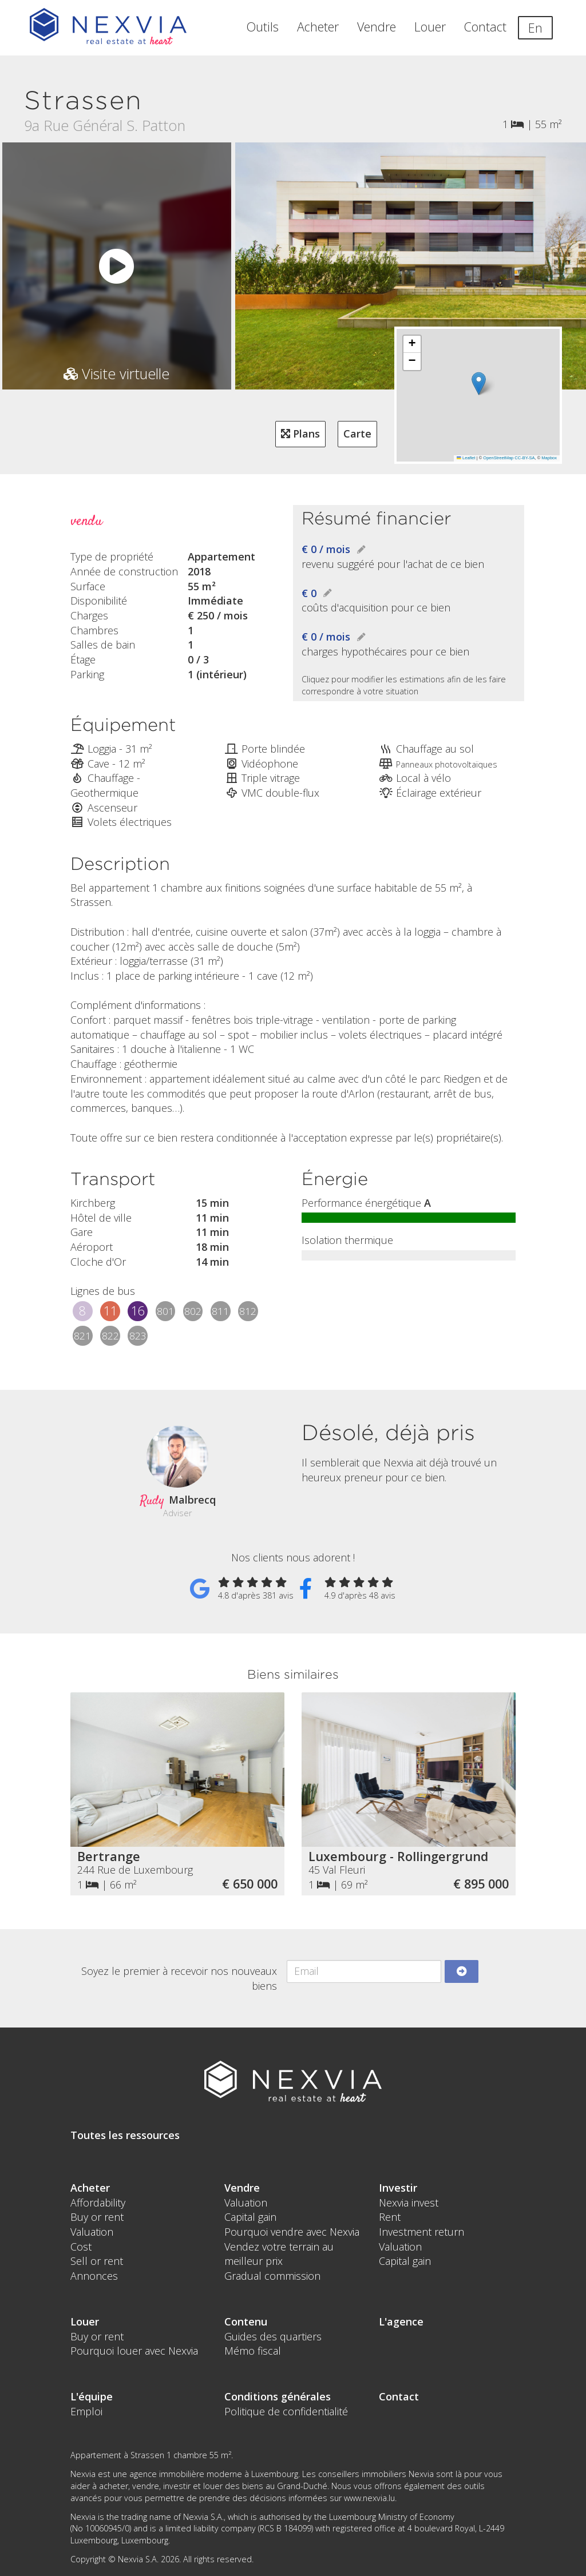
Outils (263, 26)
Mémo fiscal (252, 2351)
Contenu (245, 2321)
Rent (390, 2217)
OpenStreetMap (498, 457)
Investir (398, 2188)
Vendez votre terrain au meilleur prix (279, 2254)
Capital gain (250, 2217)
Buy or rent (97, 2217)
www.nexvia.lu (369, 2497)
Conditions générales (277, 2396)
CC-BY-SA (524, 457)
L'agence (401, 2321)
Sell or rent (96, 2261)
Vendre (376, 26)
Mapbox (549, 457)
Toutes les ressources (125, 2135)
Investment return (421, 2232)
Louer (430, 26)
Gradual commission (272, 2276)
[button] (478, 383)
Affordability (97, 2202)
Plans (300, 433)
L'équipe (91, 2396)
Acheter (318, 26)
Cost (81, 2246)
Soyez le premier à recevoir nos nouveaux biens (179, 1978)
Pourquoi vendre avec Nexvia (291, 2232)
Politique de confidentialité (286, 2411)
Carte (357, 433)
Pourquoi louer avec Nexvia (134, 2351)
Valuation (91, 2232)
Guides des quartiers (273, 2336)
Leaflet (466, 457)
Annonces (94, 2276)
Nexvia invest (408, 2202)
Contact (485, 26)
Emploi (86, 2411)
